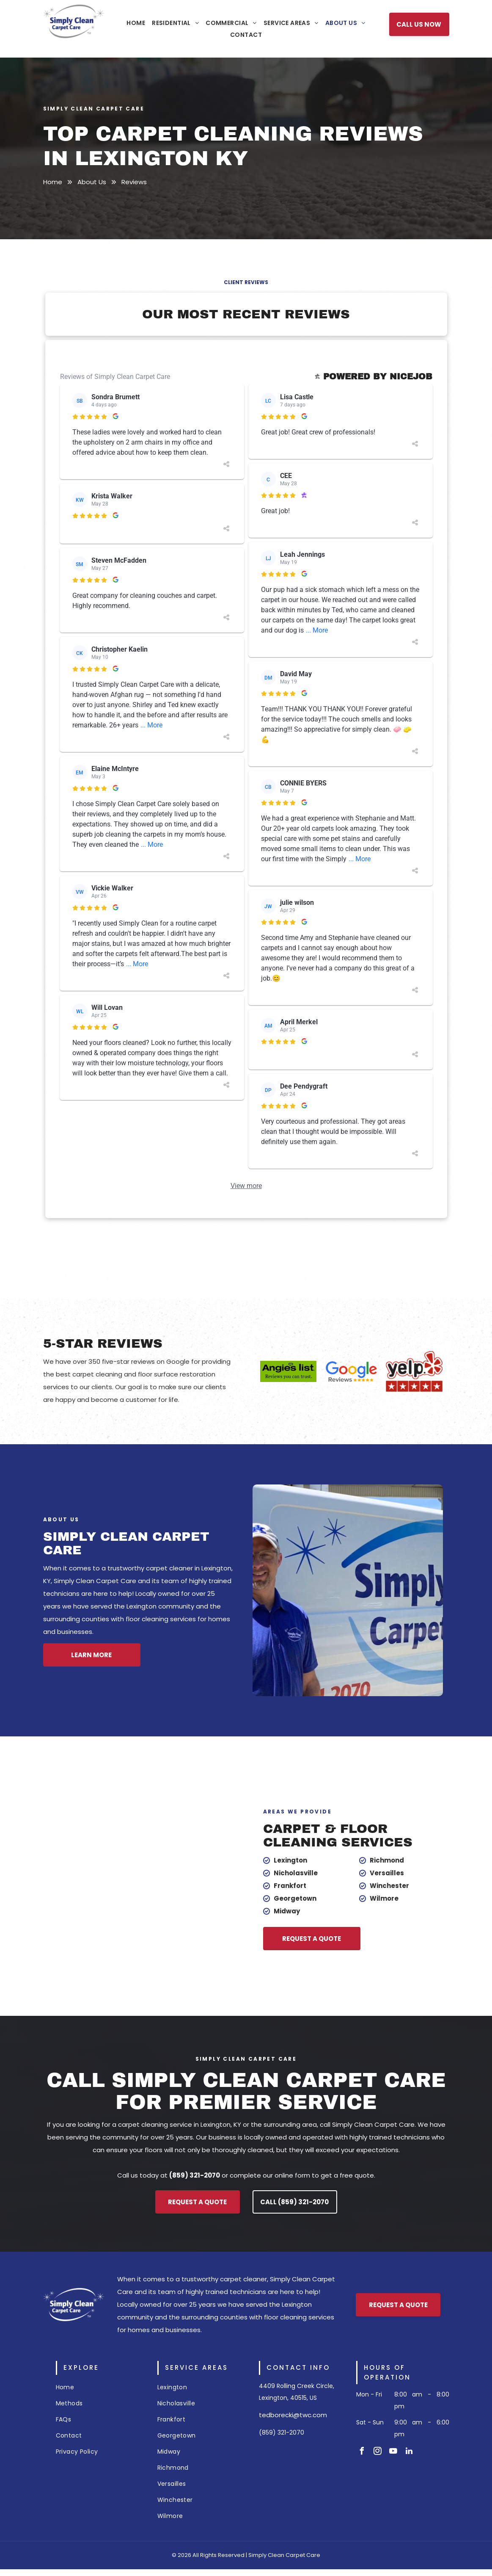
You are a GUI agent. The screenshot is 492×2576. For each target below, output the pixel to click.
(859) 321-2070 (281, 2432)
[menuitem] (135, 23)
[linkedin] (409, 2452)
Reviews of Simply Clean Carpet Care (121, 377)
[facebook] (362, 2452)
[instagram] (378, 2452)
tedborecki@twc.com (293, 2414)
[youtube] (393, 2452)
